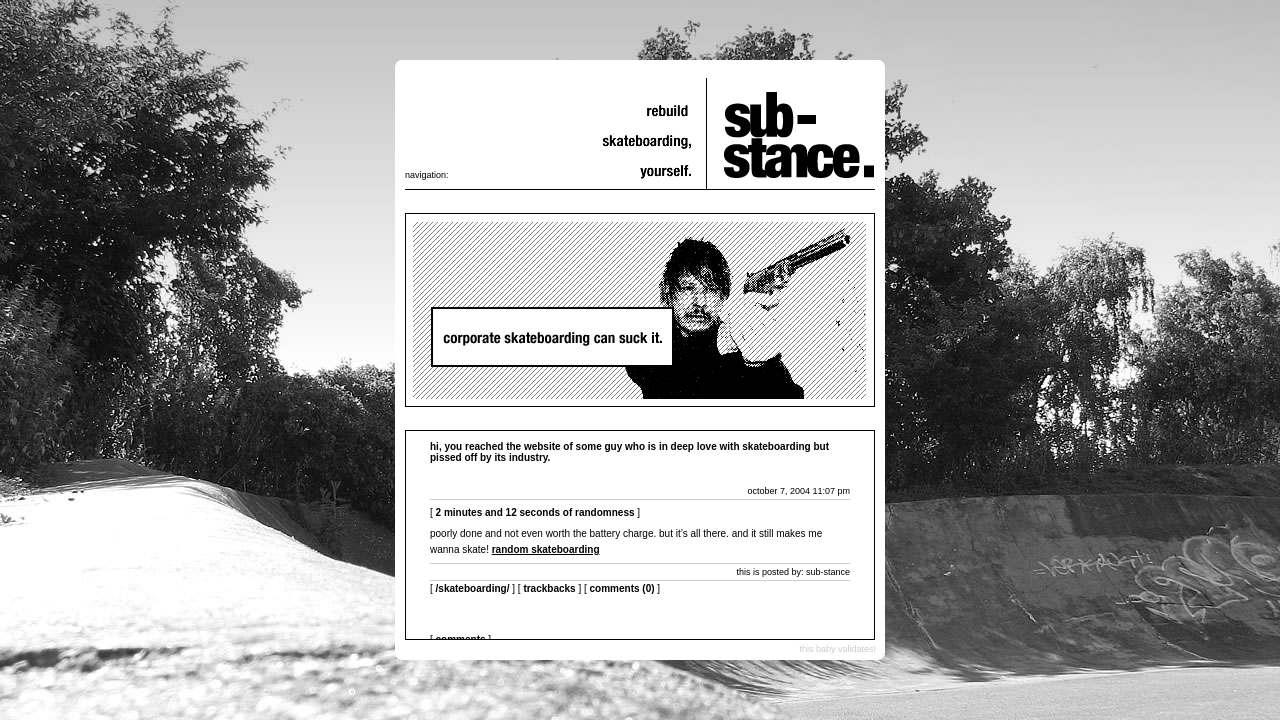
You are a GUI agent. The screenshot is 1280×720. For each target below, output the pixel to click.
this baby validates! (837, 649)
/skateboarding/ (473, 588)
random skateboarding (546, 549)
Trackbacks (549, 588)
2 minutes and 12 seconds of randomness (535, 512)
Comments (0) (622, 588)
